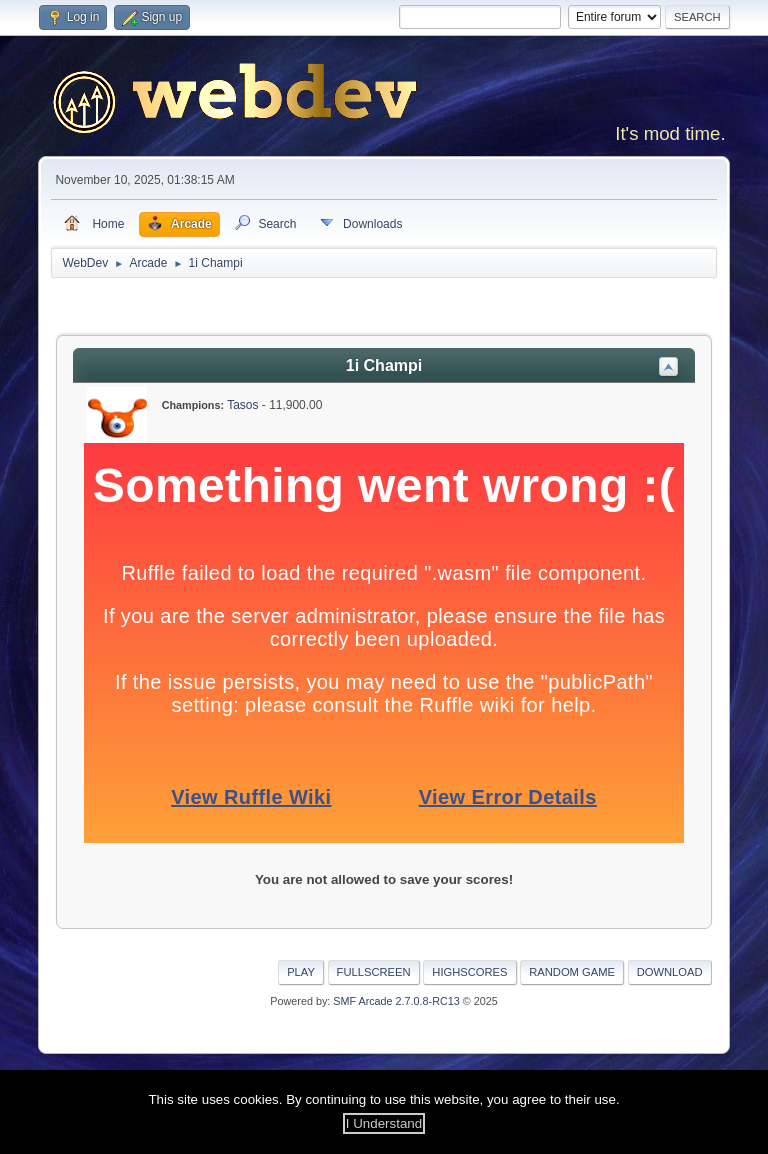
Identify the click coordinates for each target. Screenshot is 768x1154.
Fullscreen (374, 972)
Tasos (242, 405)
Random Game (572, 972)
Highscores (469, 972)
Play (301, 972)
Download (670, 972)
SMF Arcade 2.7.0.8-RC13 (396, 1001)
